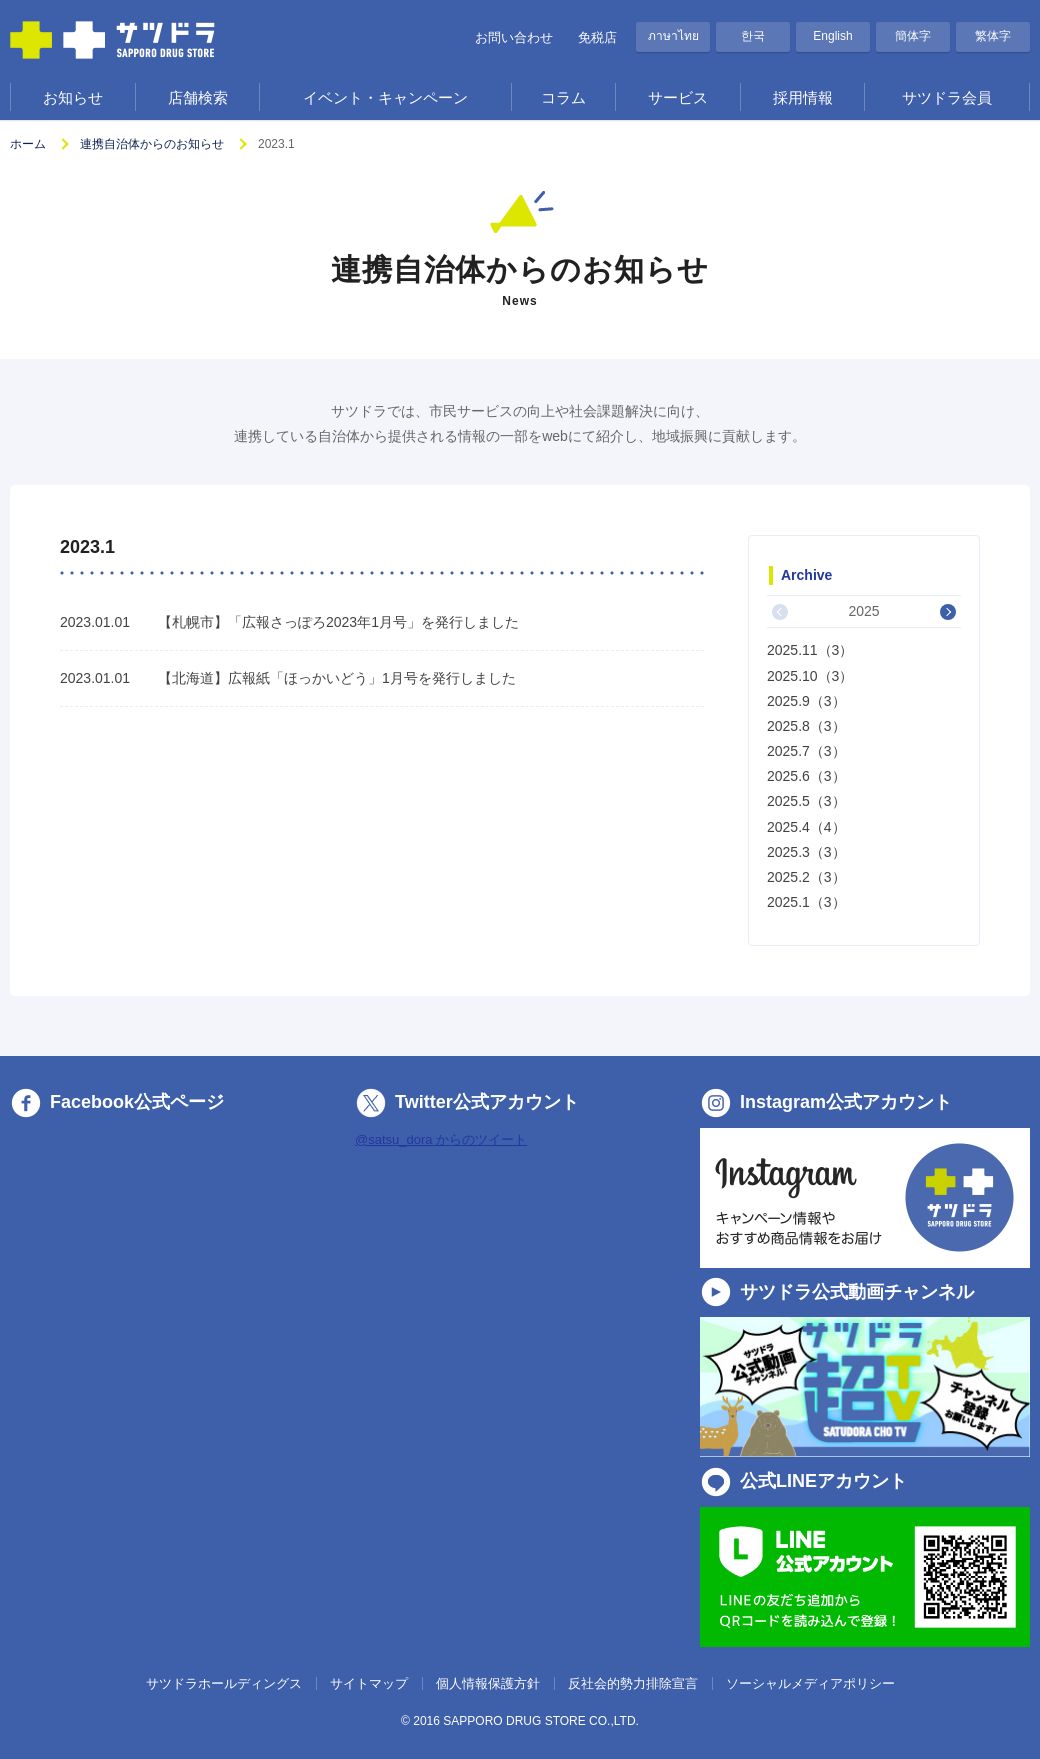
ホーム (28, 144)
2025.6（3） (806, 776)
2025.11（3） (810, 650)
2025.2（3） (806, 877)
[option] (864, 755)
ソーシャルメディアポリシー (810, 1683)
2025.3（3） (806, 852)
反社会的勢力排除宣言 (633, 1683)
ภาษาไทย (673, 36)
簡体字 (913, 36)
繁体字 (993, 36)
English (832, 36)
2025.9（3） (806, 701)
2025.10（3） (810, 676)
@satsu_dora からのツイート (441, 1139)
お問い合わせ (514, 37)
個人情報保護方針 (488, 1683)
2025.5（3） (806, 801)
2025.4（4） (806, 827)
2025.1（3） (806, 902)
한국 (753, 36)
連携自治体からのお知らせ (152, 144)
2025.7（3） (806, 751)
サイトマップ (369, 1683)
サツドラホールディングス (224, 1683)
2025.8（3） (806, 726)
